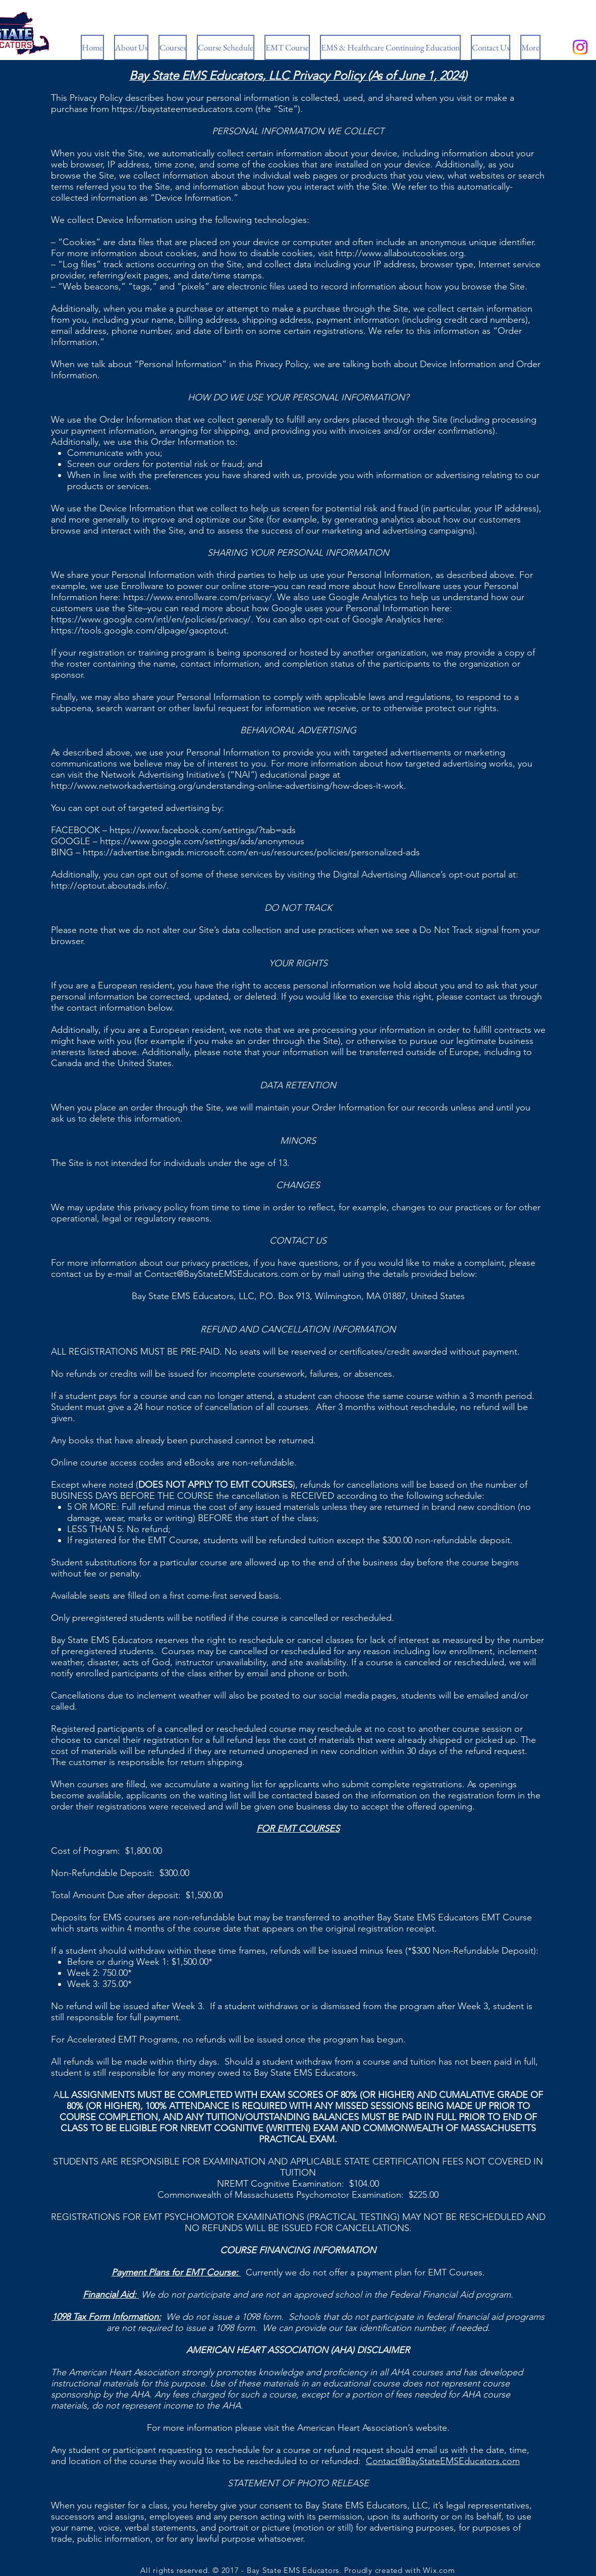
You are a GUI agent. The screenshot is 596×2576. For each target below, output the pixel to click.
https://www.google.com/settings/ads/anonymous (202, 841)
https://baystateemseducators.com (182, 108)
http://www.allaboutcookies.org (400, 253)
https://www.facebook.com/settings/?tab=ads (203, 830)
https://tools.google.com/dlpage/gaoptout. (140, 630)
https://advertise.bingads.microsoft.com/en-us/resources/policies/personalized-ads (251, 852)
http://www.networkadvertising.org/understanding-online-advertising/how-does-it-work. (228, 785)
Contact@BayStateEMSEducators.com (221, 1273)
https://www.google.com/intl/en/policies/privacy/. (152, 619)
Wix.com (439, 2570)
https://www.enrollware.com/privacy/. (199, 597)
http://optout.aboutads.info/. (110, 885)
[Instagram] (580, 47)
